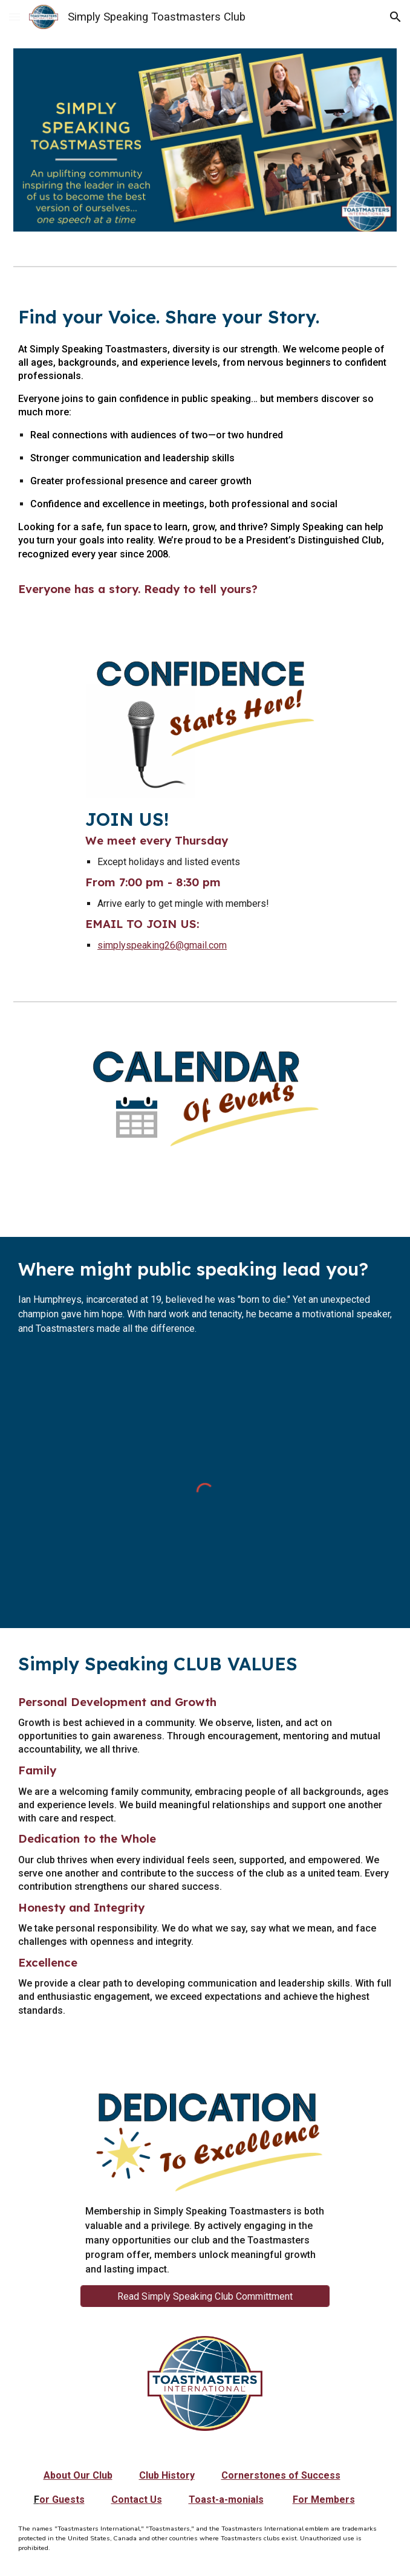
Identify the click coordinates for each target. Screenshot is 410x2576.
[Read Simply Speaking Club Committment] (205, 2296)
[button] (14, 16)
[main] (205, 454)
